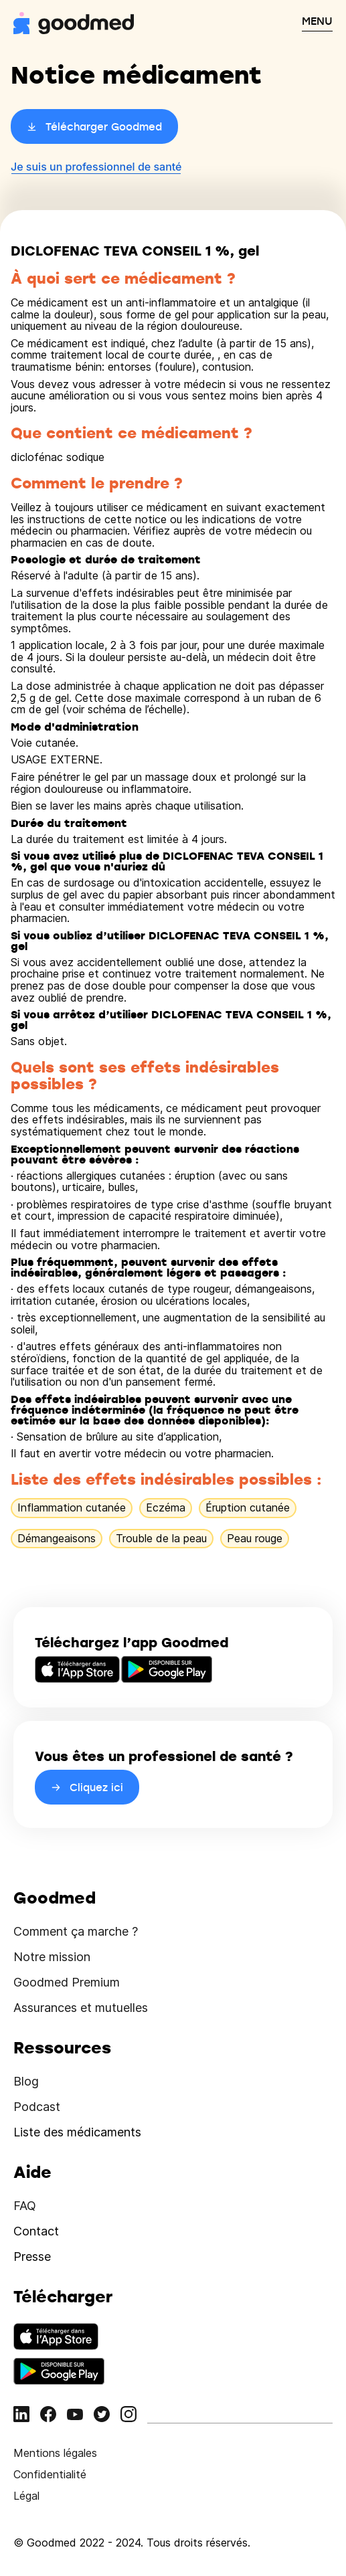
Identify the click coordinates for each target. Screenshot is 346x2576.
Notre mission (51, 1957)
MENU (317, 20)
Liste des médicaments (77, 2132)
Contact (36, 2231)
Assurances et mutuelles (80, 2008)
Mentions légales (55, 2453)
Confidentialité (49, 2474)
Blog (26, 2081)
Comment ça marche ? (75, 1931)
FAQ (24, 2206)
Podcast (36, 2107)
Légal (26, 2495)
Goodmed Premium (66, 1982)
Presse (32, 2256)
